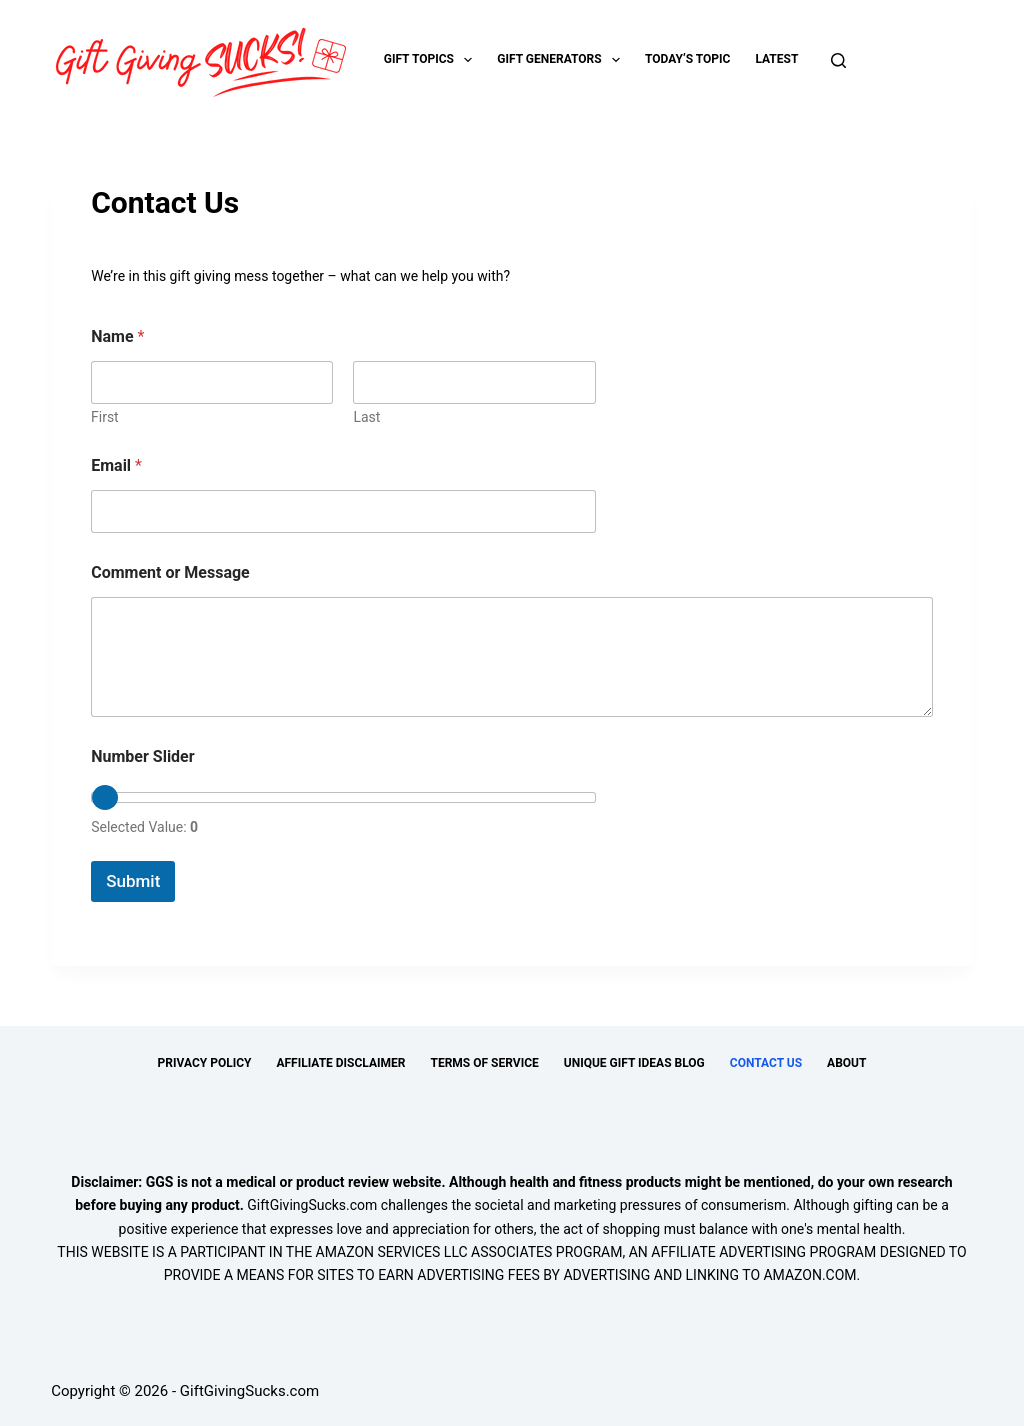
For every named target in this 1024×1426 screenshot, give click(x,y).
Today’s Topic (687, 59)
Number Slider (142, 756)
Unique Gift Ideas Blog (634, 1063)
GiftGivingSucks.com (312, 1205)
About (846, 1063)
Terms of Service (484, 1063)
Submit (133, 881)
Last (367, 417)
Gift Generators (562, 60)
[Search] (838, 60)
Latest (776, 59)
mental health (859, 1229)
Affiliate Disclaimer (340, 1063)
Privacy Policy (205, 1063)
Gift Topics (432, 60)
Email (116, 465)
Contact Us (766, 1063)
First (105, 417)
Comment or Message (170, 572)
